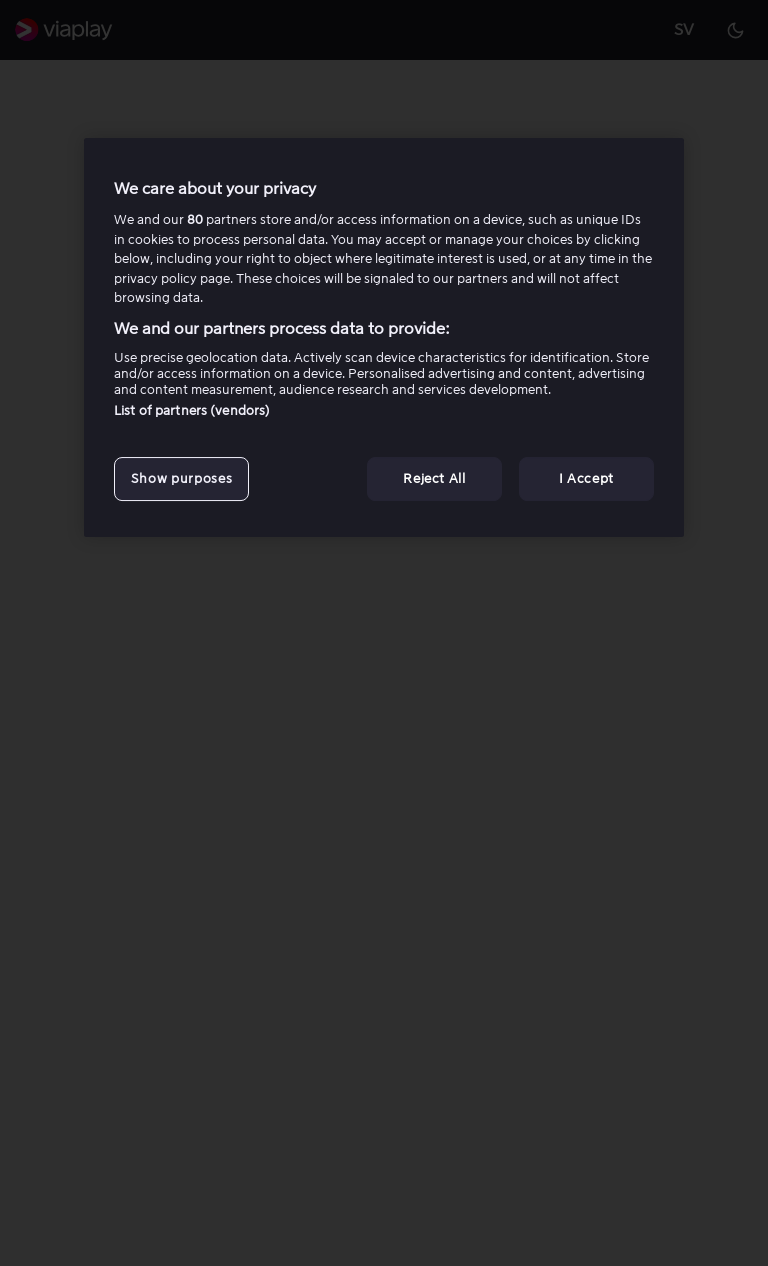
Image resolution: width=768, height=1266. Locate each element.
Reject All (434, 478)
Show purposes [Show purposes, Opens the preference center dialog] (181, 478)
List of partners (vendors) (192, 410)
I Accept (586, 478)
